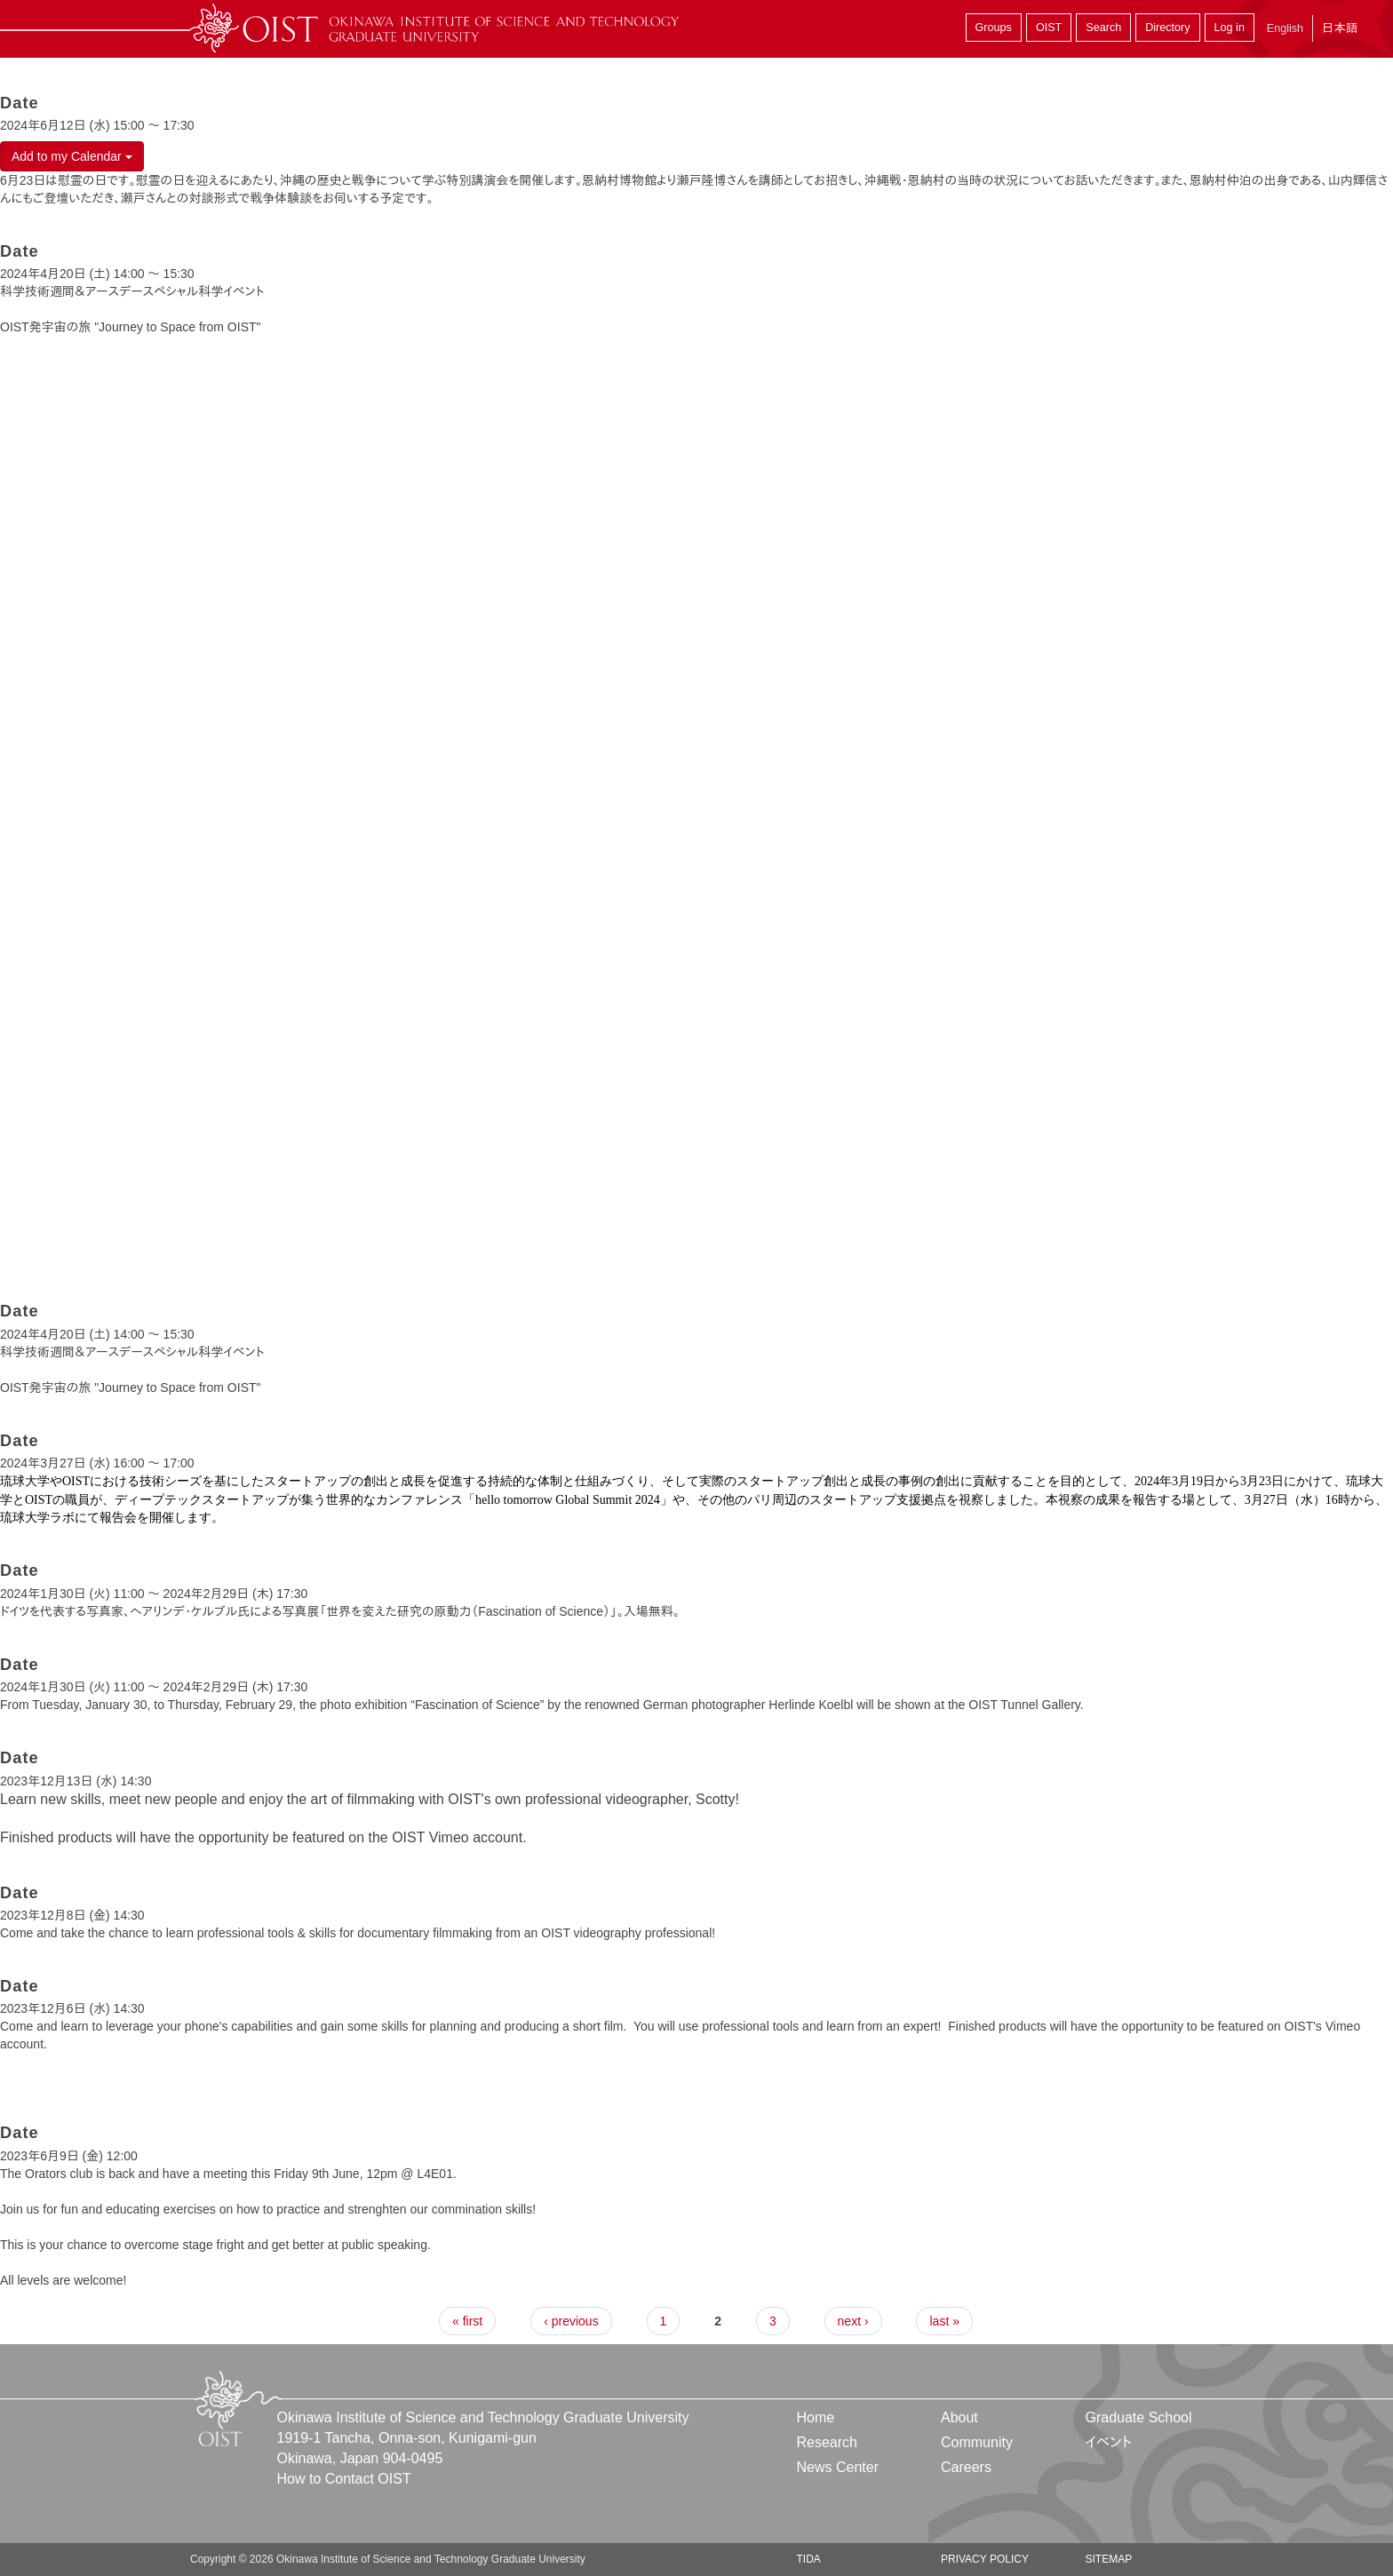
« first (467, 2321)
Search (1103, 27)
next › (853, 2321)
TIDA (809, 2559)
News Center (838, 2467)
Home (816, 2417)
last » (944, 2321)
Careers (966, 2467)
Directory (1167, 27)
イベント (1108, 2442)
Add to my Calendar (72, 156)
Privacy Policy (985, 2559)
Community (977, 2442)
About (959, 2417)
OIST (1049, 27)
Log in (1229, 27)
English (1285, 28)
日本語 (1339, 28)
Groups (993, 27)
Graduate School (1138, 2417)
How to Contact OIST (344, 2478)
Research (827, 2442)
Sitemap (1108, 2559)
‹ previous (571, 2321)
